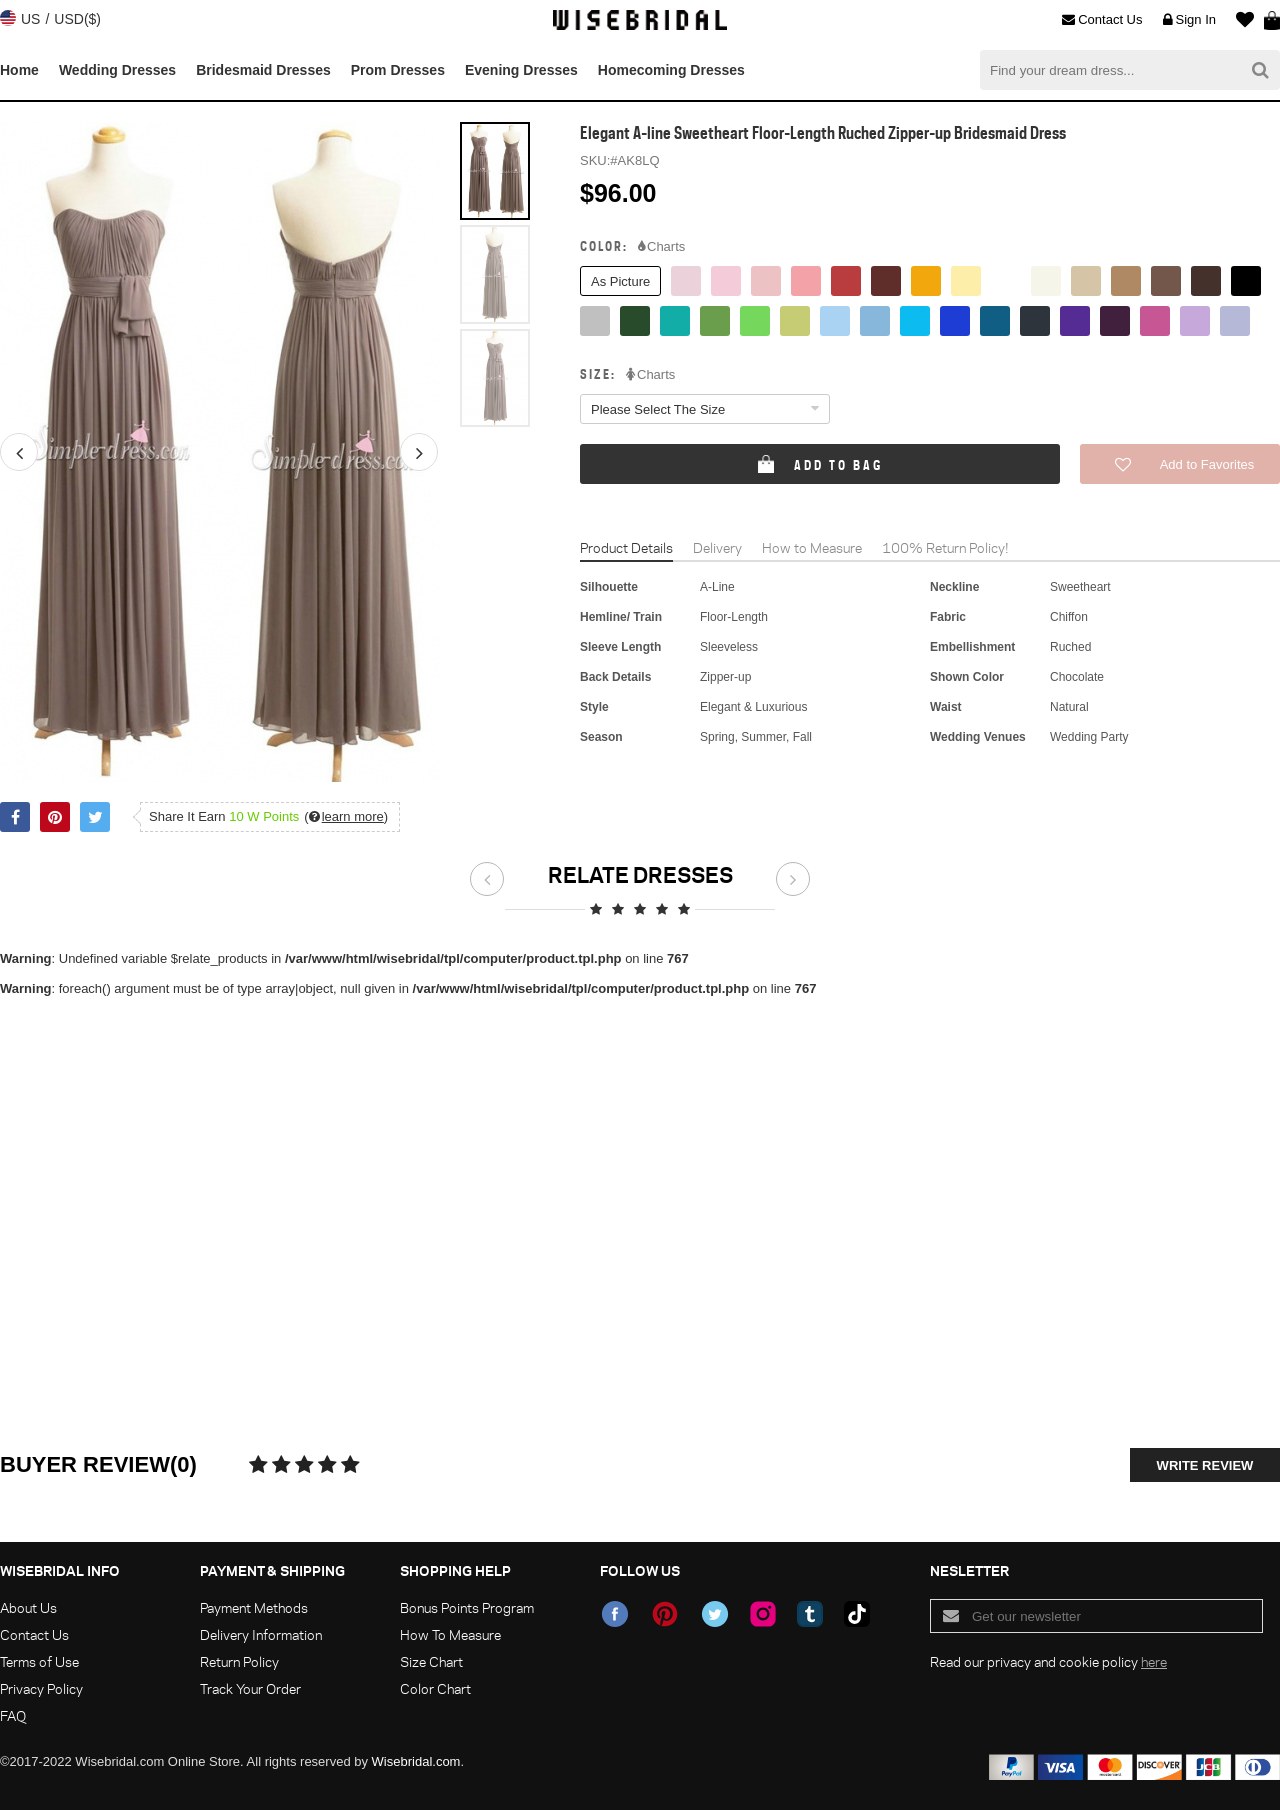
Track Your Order (250, 1688)
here (1154, 1661)
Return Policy (239, 1661)
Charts (661, 247)
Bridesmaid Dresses (263, 70)
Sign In (1189, 20)
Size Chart (431, 1661)
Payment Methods (254, 1607)
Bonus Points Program (467, 1607)
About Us (28, 1607)
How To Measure (450, 1634)
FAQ (13, 1715)
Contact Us (1102, 20)
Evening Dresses (521, 70)
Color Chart (435, 1688)
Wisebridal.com (416, 1761)
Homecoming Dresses (671, 70)
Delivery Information (261, 1634)
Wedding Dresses (117, 70)
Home (19, 70)
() (346, 816)
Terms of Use (39, 1661)
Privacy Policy (41, 1688)
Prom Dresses (398, 70)
